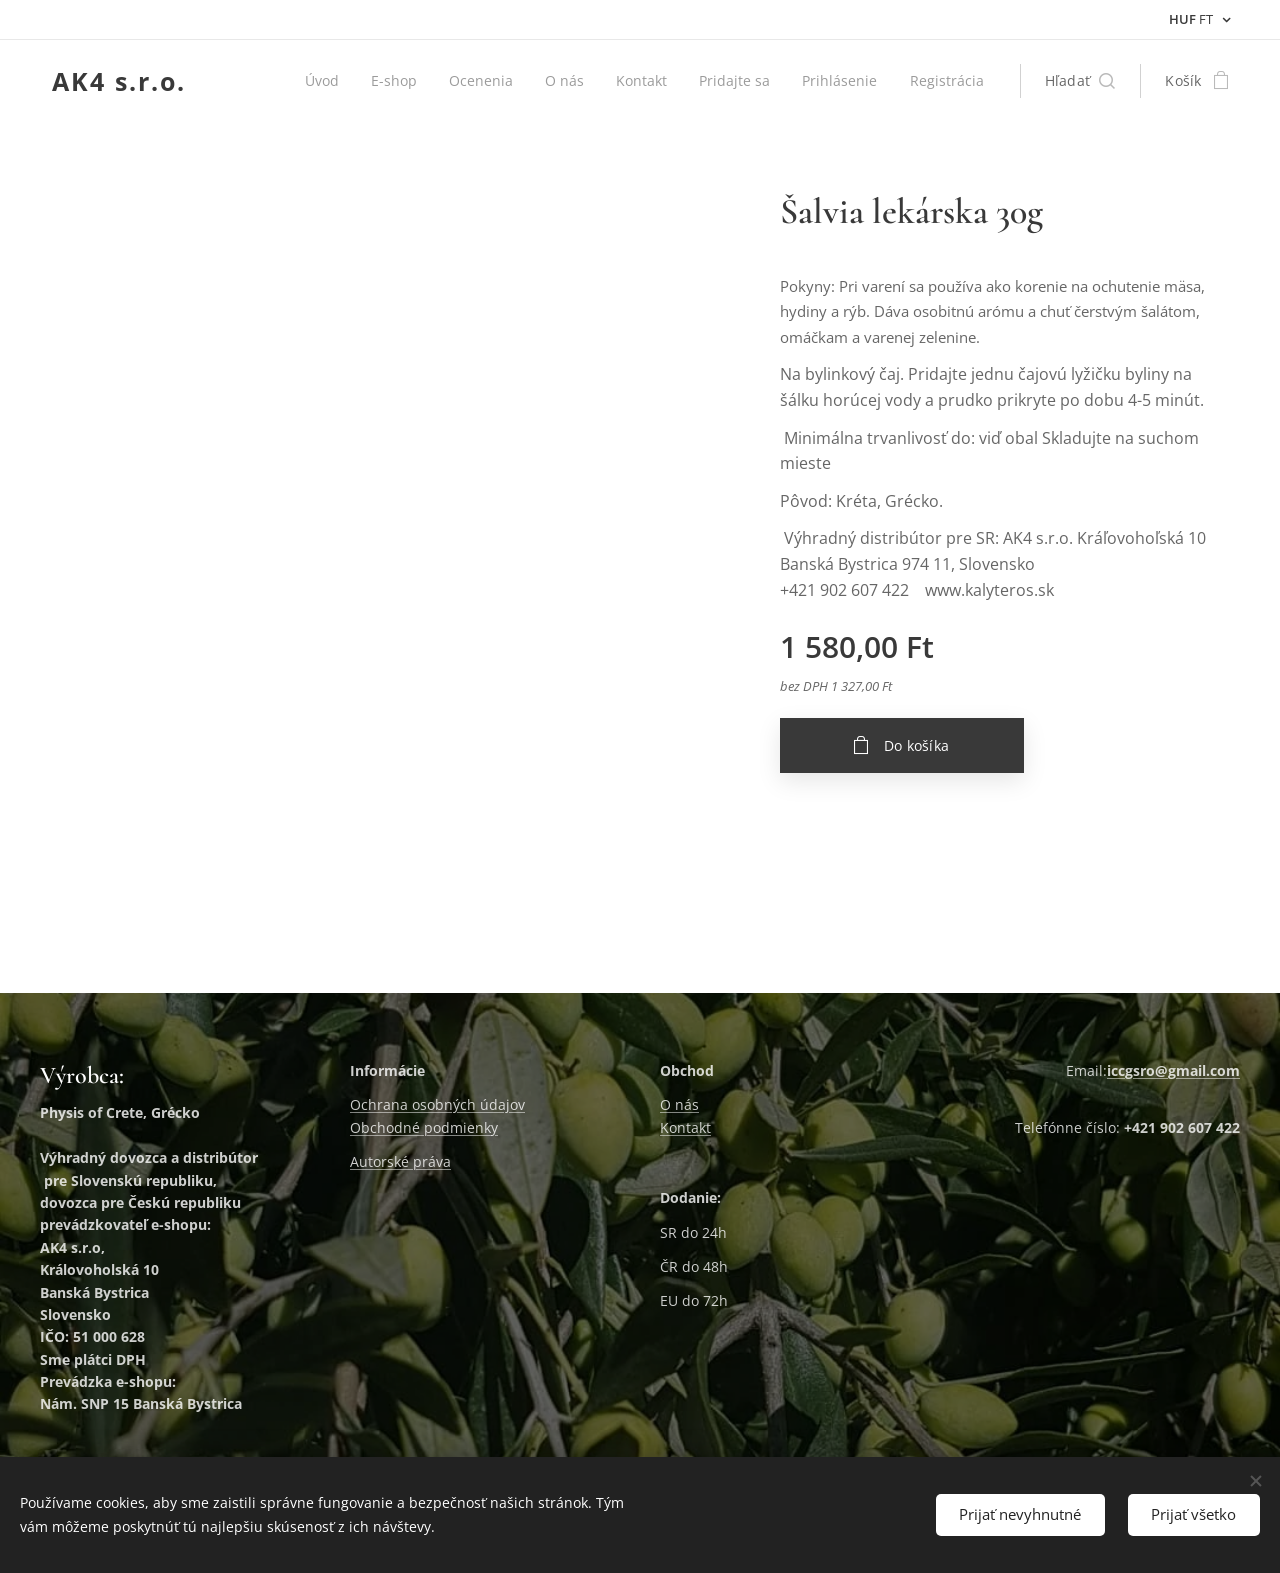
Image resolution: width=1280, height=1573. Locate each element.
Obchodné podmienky (424, 1127)
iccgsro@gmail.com (1173, 1070)
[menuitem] (350, 81)
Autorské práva (400, 1161)
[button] (1080, 81)
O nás (679, 1104)
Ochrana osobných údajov (437, 1104)
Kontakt (685, 1127)
